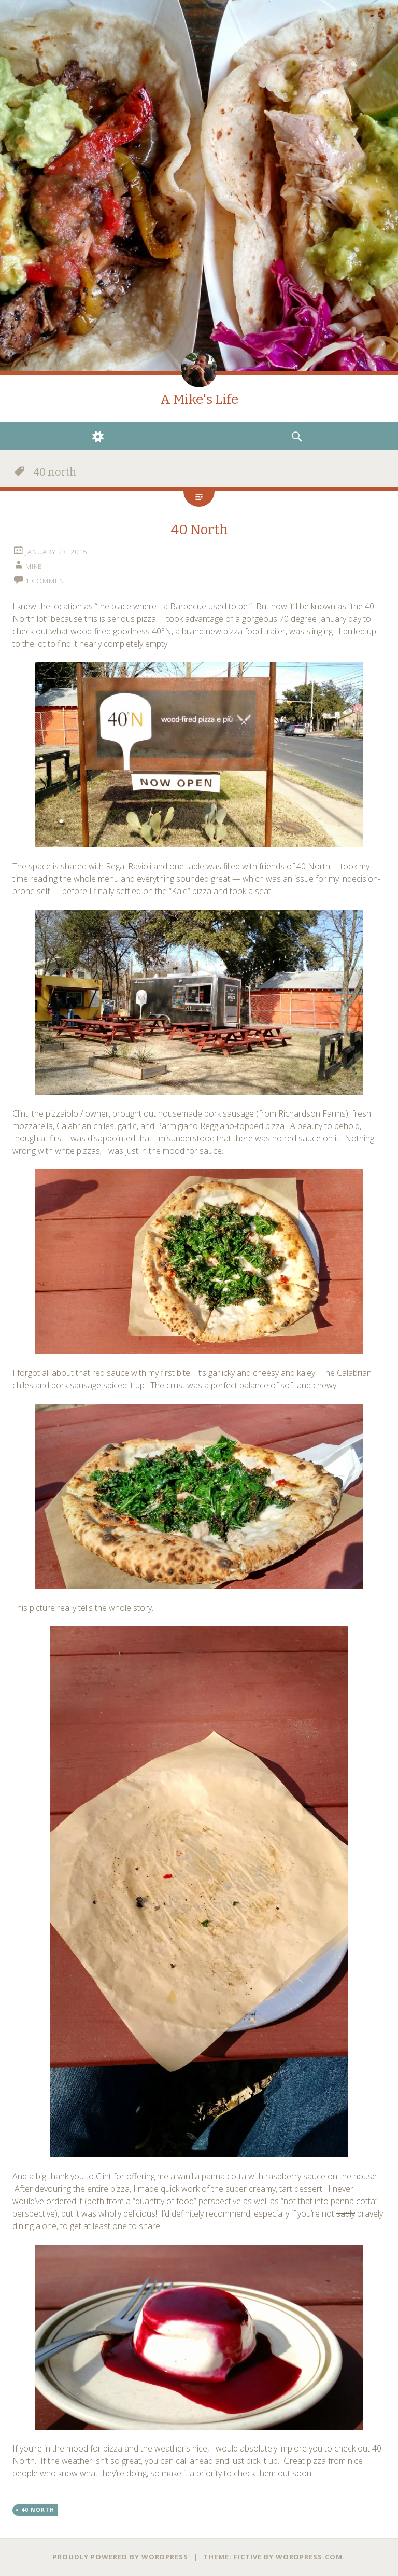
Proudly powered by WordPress (120, 2556)
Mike (33, 566)
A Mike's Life (199, 400)
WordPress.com (309, 2556)
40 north (37, 2509)
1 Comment (46, 581)
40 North (199, 530)
